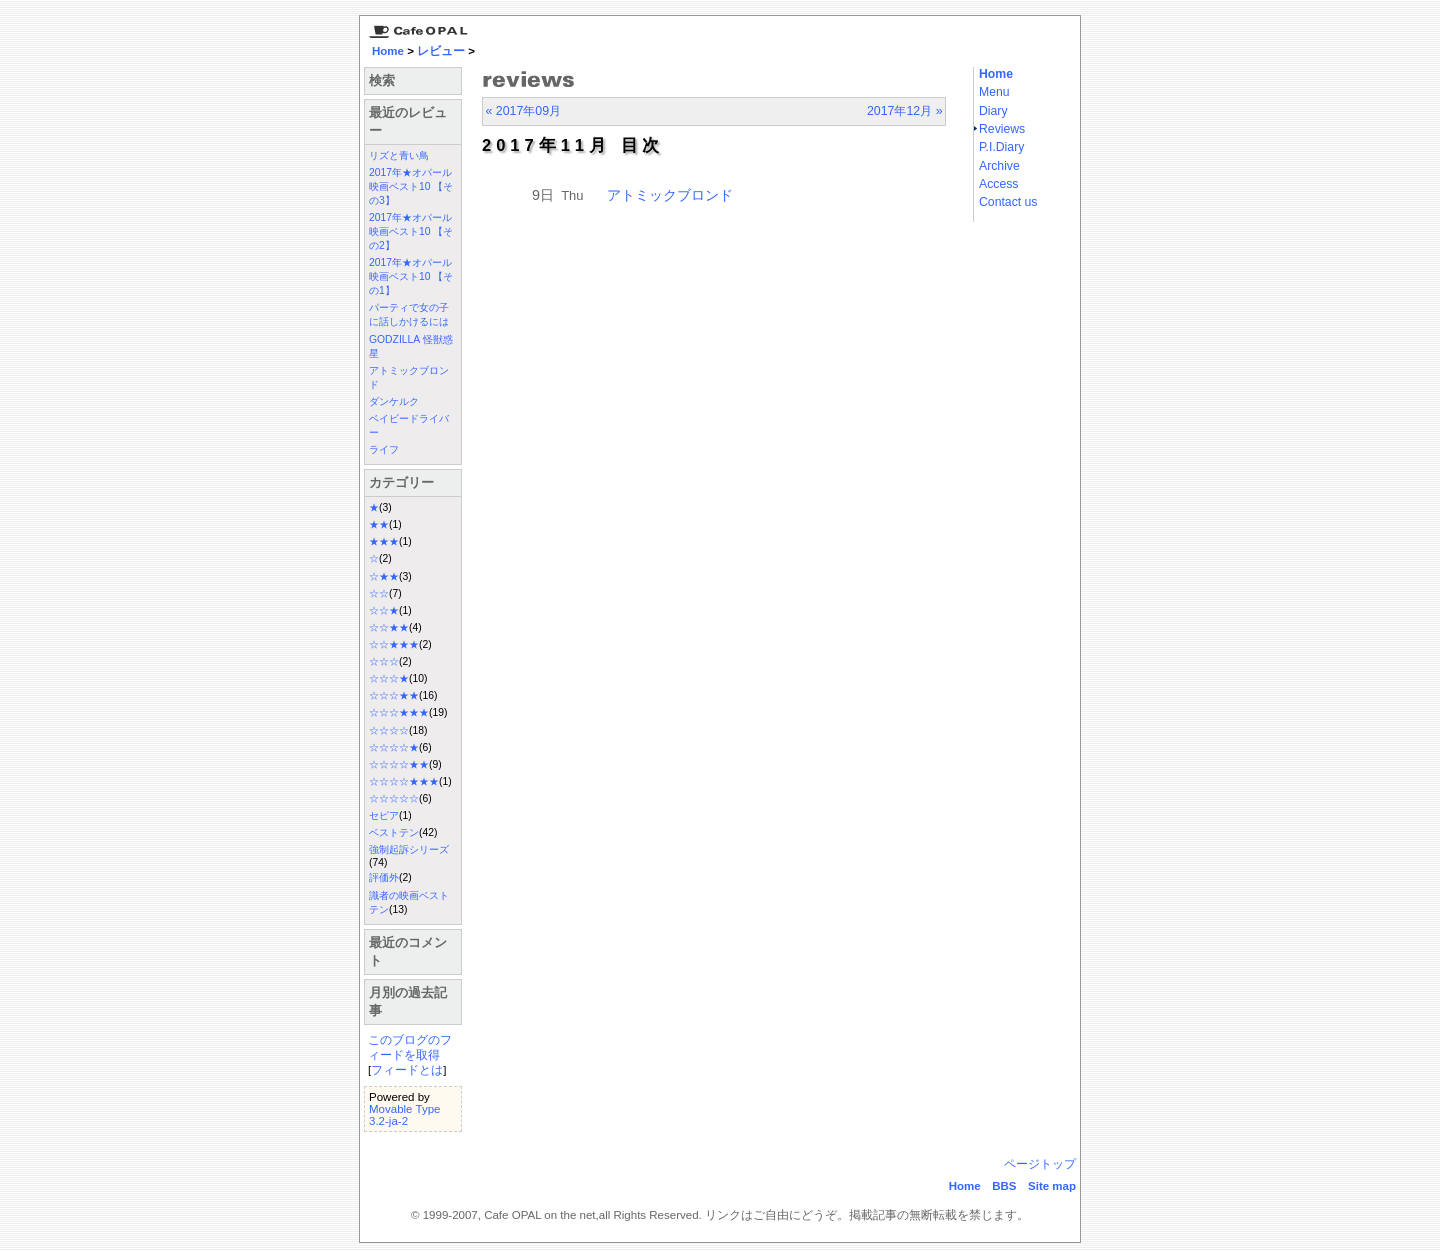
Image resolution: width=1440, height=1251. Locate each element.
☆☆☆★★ (394, 695)
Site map (1052, 1186)
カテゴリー (401, 482)
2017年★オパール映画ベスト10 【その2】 (411, 231)
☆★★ (384, 576)
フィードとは (407, 1070)
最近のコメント (408, 951)
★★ (379, 524)
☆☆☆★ (389, 678)
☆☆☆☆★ (394, 747)
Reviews (1002, 129)
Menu (994, 92)
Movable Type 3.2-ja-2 (404, 1115)
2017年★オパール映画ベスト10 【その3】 (411, 186)
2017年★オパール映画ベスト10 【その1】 (411, 276)
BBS (1004, 1186)
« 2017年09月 (523, 111)
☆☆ (379, 593)
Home (388, 51)
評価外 (384, 877)
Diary (993, 111)
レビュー (441, 51)
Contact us (1008, 202)
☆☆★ (384, 610)
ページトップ (1040, 1164)
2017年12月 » (905, 111)
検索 (382, 80)
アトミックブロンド (670, 195)
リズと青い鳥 (399, 155)
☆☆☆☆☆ (394, 798)
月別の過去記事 (408, 1001)
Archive (999, 166)
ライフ (384, 449)
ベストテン (394, 832)
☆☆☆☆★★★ (404, 781)
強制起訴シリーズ (409, 849)
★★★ (384, 541)
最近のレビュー (408, 121)
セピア (384, 815)
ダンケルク (394, 401)
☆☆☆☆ (389, 730)
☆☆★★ (389, 627)
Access (998, 184)
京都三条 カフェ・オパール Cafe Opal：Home (415, 27)
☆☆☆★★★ (399, 712)
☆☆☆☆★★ (399, 764)
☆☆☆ (384, 661)
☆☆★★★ (394, 644)
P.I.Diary (1001, 147)
